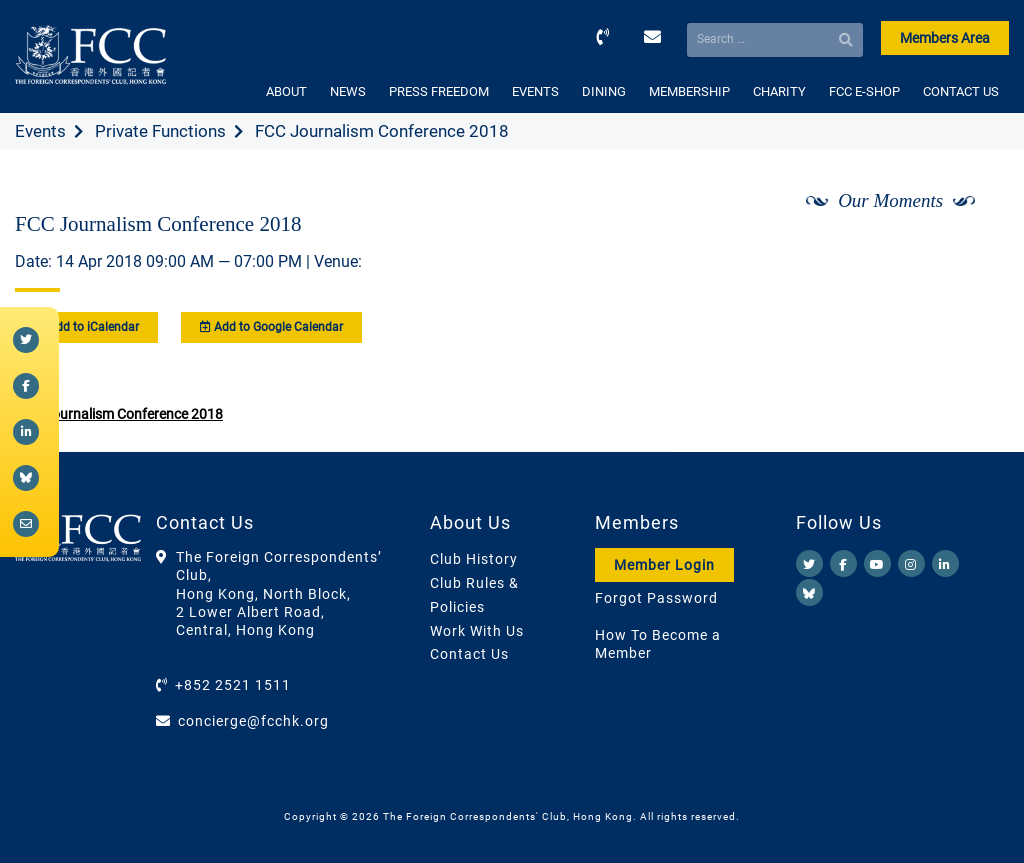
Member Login (664, 565)
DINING (604, 91)
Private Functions (160, 131)
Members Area (945, 38)
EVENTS (535, 91)
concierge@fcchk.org (253, 721)
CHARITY (779, 91)
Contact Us (469, 654)
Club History (474, 559)
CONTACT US (961, 91)
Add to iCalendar (86, 327)
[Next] (972, 253)
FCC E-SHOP (864, 91)
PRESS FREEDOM (439, 91)
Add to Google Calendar (271, 327)
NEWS (348, 91)
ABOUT (286, 91)
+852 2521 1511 (233, 685)
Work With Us (477, 631)
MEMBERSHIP (689, 91)
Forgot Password (656, 598)
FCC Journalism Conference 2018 (119, 414)
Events (40, 131)
